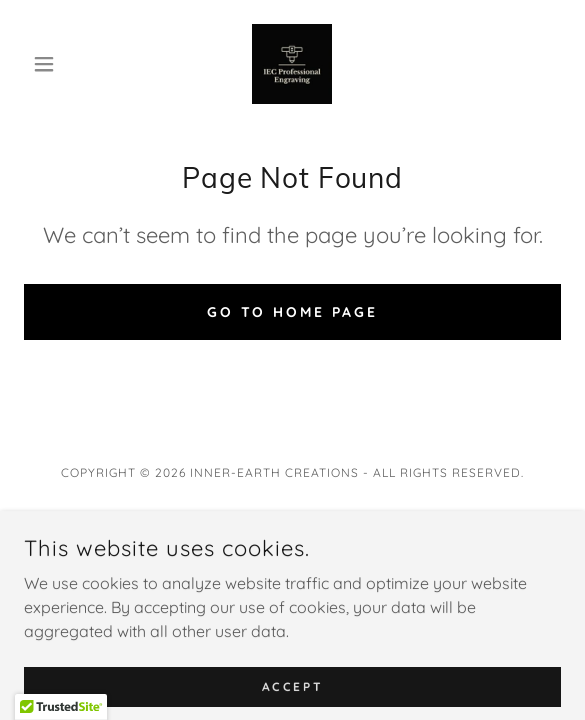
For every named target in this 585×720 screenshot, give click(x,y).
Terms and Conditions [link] (293, 556)
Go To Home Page (293, 312)
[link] (292, 64)
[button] (64, 64)
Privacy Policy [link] (293, 528)
